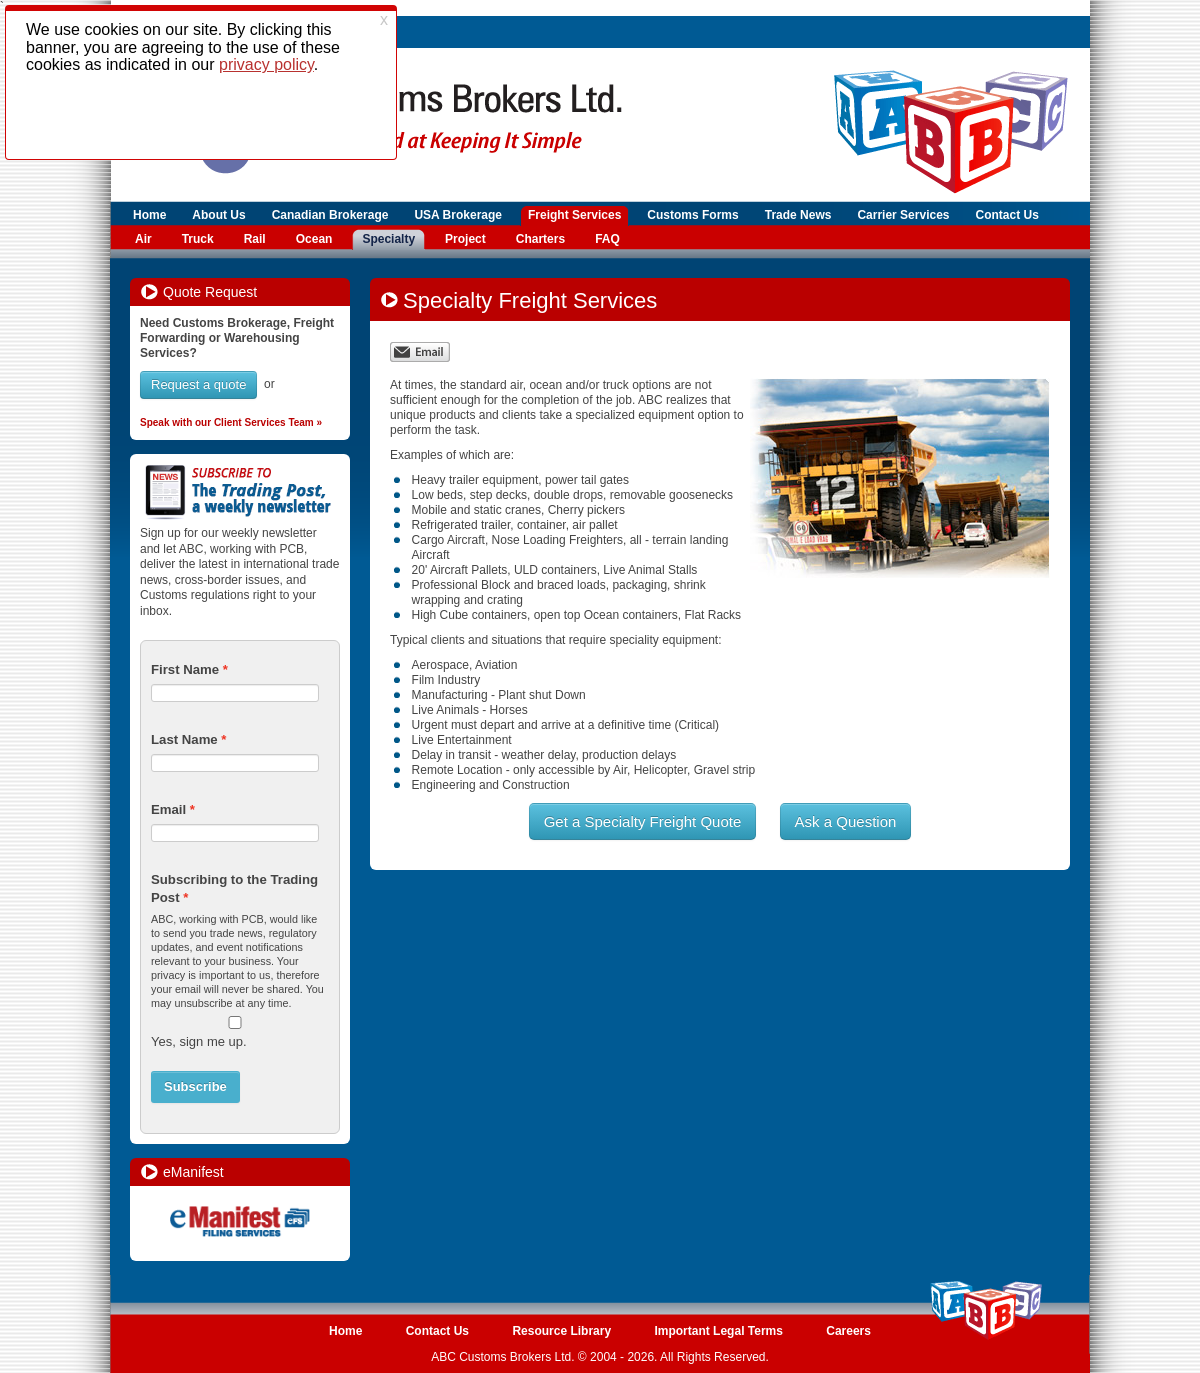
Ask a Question (846, 821)
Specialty (388, 239)
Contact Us (1007, 215)
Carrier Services (903, 215)
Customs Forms (692, 215)
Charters (540, 239)
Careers (848, 1331)
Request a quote (198, 384)
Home (149, 215)
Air (143, 239)
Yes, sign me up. (199, 1041)
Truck (198, 239)
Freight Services (574, 215)
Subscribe (195, 1086)
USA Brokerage (458, 215)
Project (465, 239)
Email (168, 809)
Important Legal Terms (718, 1331)
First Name (185, 669)
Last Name (184, 739)
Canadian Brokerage (330, 215)
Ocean (314, 239)
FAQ (607, 239)
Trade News (798, 215)
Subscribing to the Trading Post (234, 888)
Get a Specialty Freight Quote (643, 821)
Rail (255, 239)
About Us (218, 215)
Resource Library (561, 1331)
